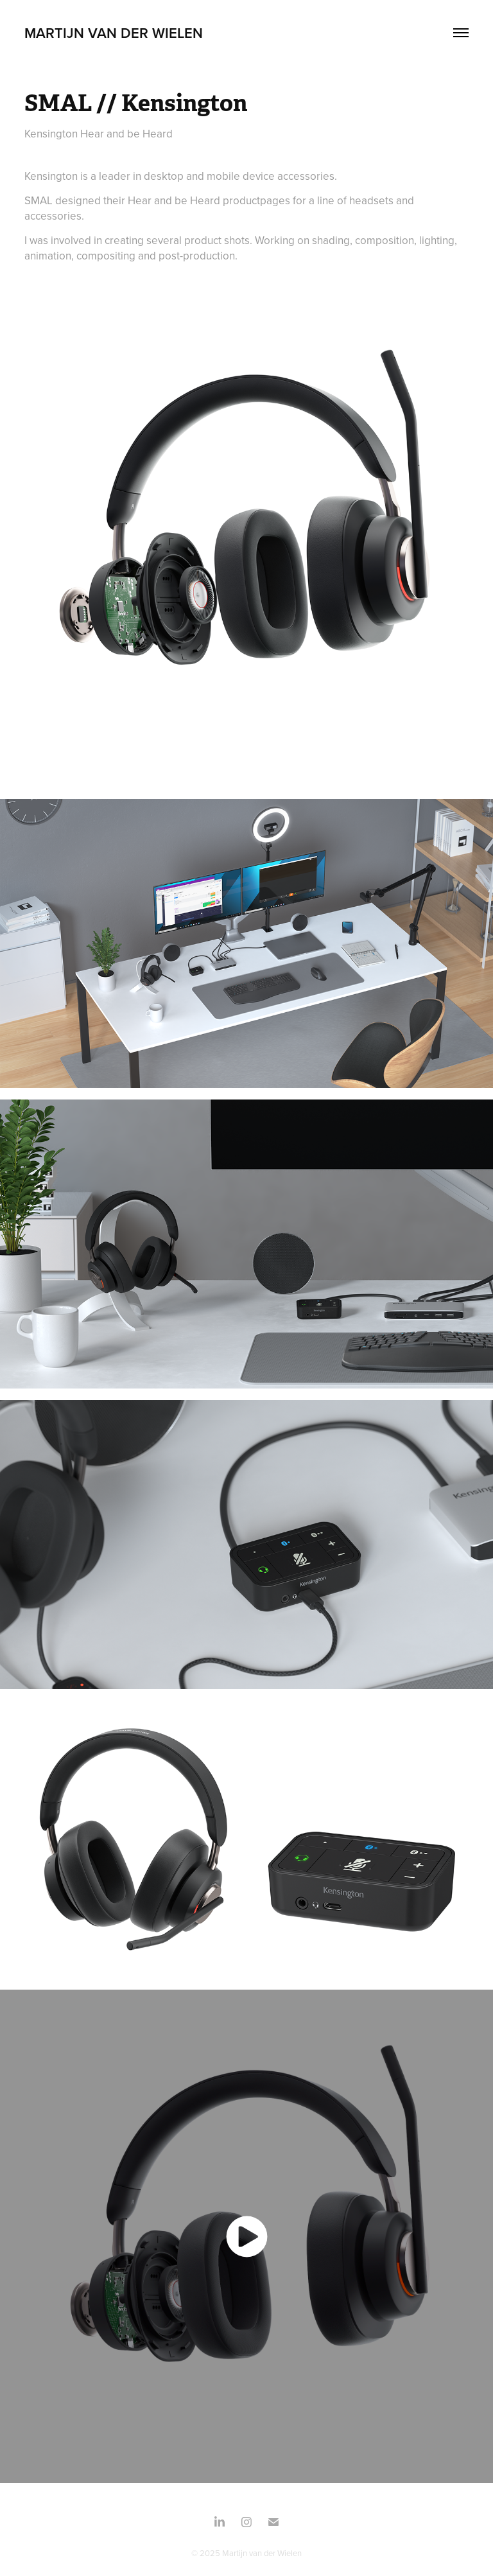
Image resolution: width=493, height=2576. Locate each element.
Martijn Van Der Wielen (113, 32)
